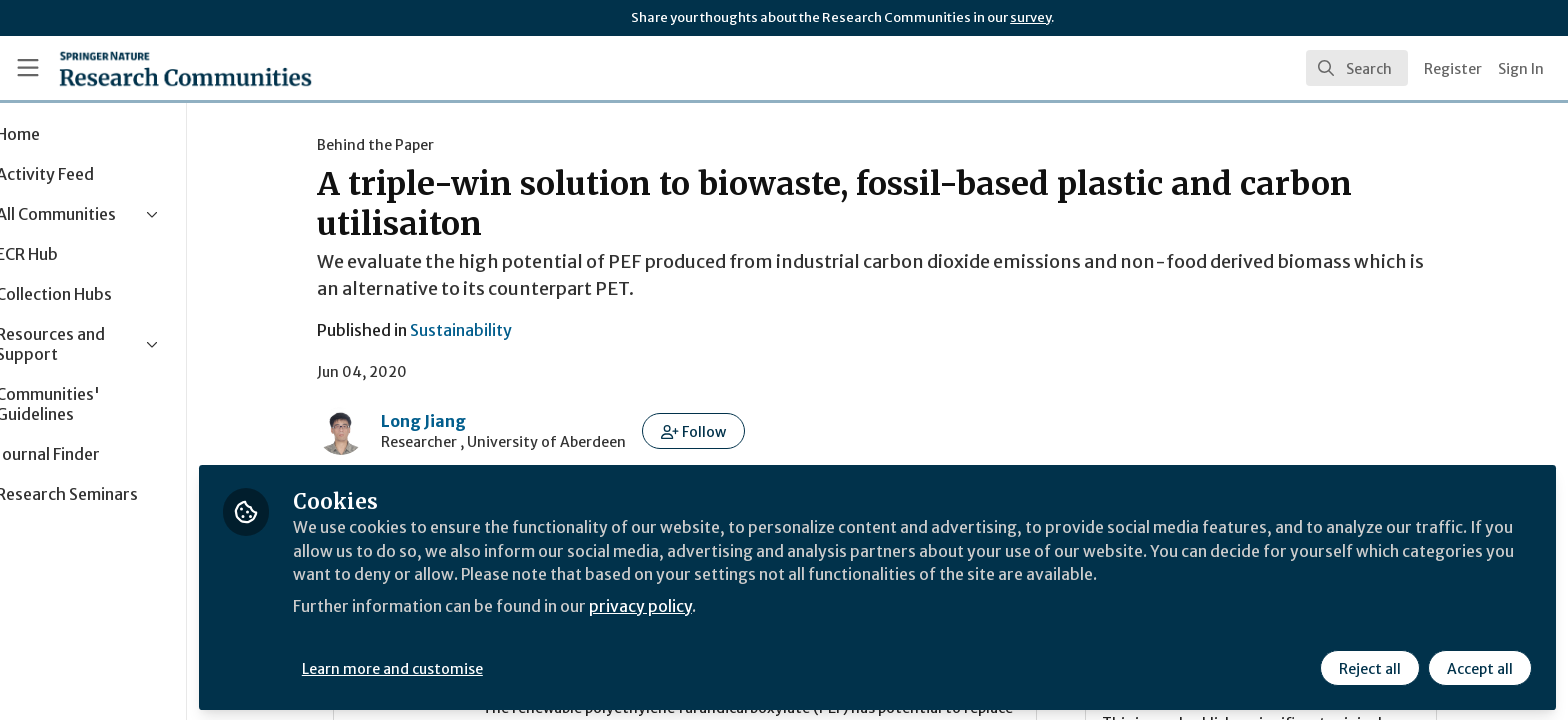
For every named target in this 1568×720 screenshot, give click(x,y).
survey (1030, 17)
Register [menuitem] (1453, 69)
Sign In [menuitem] (1521, 69)
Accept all (1480, 667)
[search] (1357, 68)
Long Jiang (458, 421)
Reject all (1370, 667)
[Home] (185, 68)
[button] (728, 431)
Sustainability (496, 330)
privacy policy (712, 604)
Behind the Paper (410, 145)
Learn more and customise (461, 667)
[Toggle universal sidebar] (28, 68)
